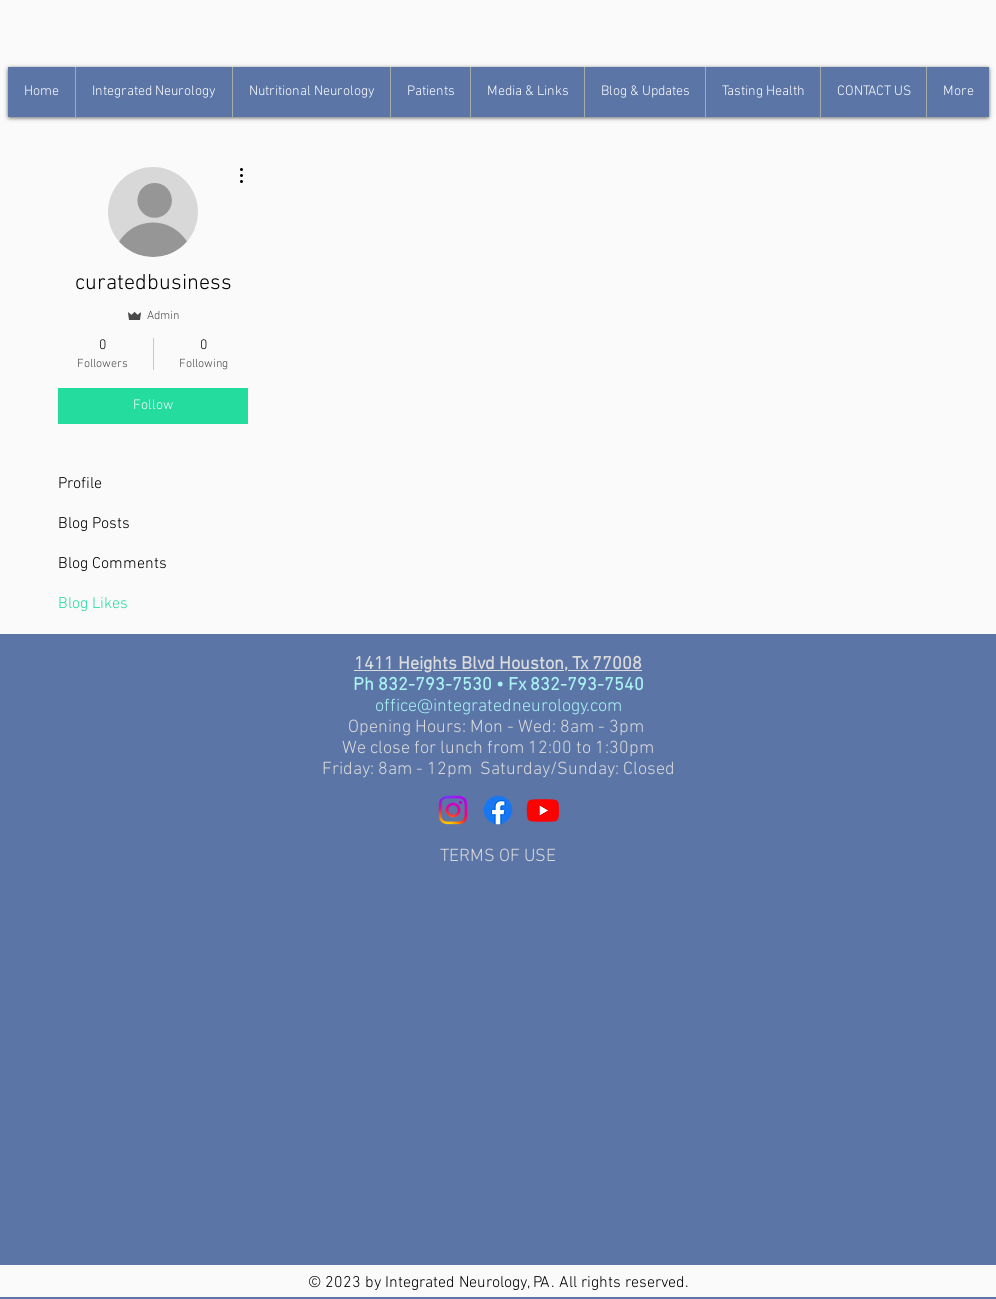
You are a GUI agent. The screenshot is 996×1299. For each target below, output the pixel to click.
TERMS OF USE (498, 856)
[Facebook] (498, 810)
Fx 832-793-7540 (576, 685)
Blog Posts (94, 524)
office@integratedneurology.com (498, 706)
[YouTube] (543, 810)
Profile (80, 484)
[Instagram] (453, 810)
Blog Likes (93, 604)
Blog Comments (112, 564)
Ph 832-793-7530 (424, 685)
